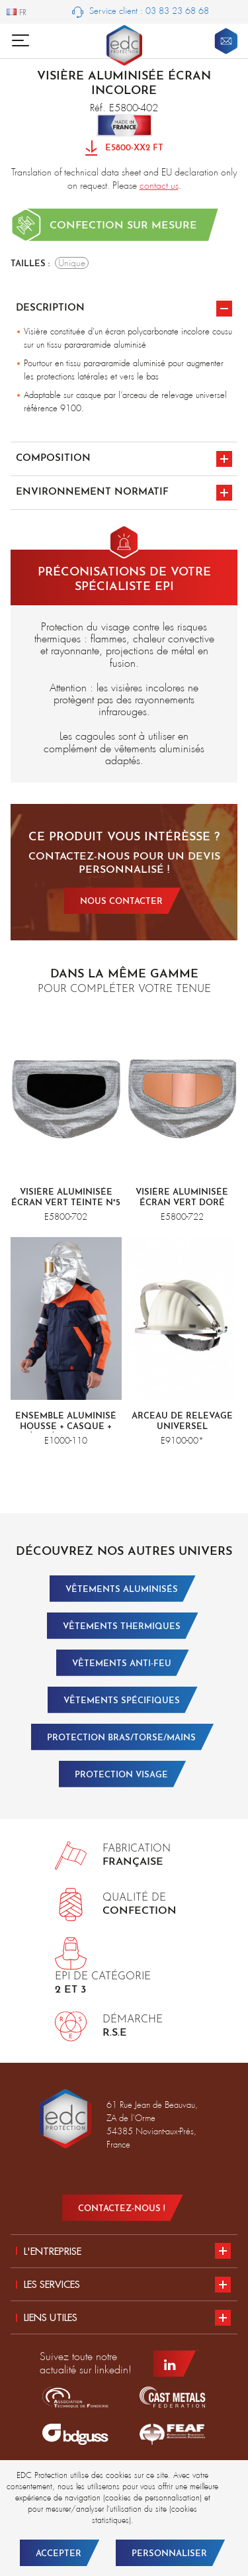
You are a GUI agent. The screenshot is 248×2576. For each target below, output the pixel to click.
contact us (159, 185)
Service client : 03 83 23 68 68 (140, 11)
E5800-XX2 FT (124, 149)
